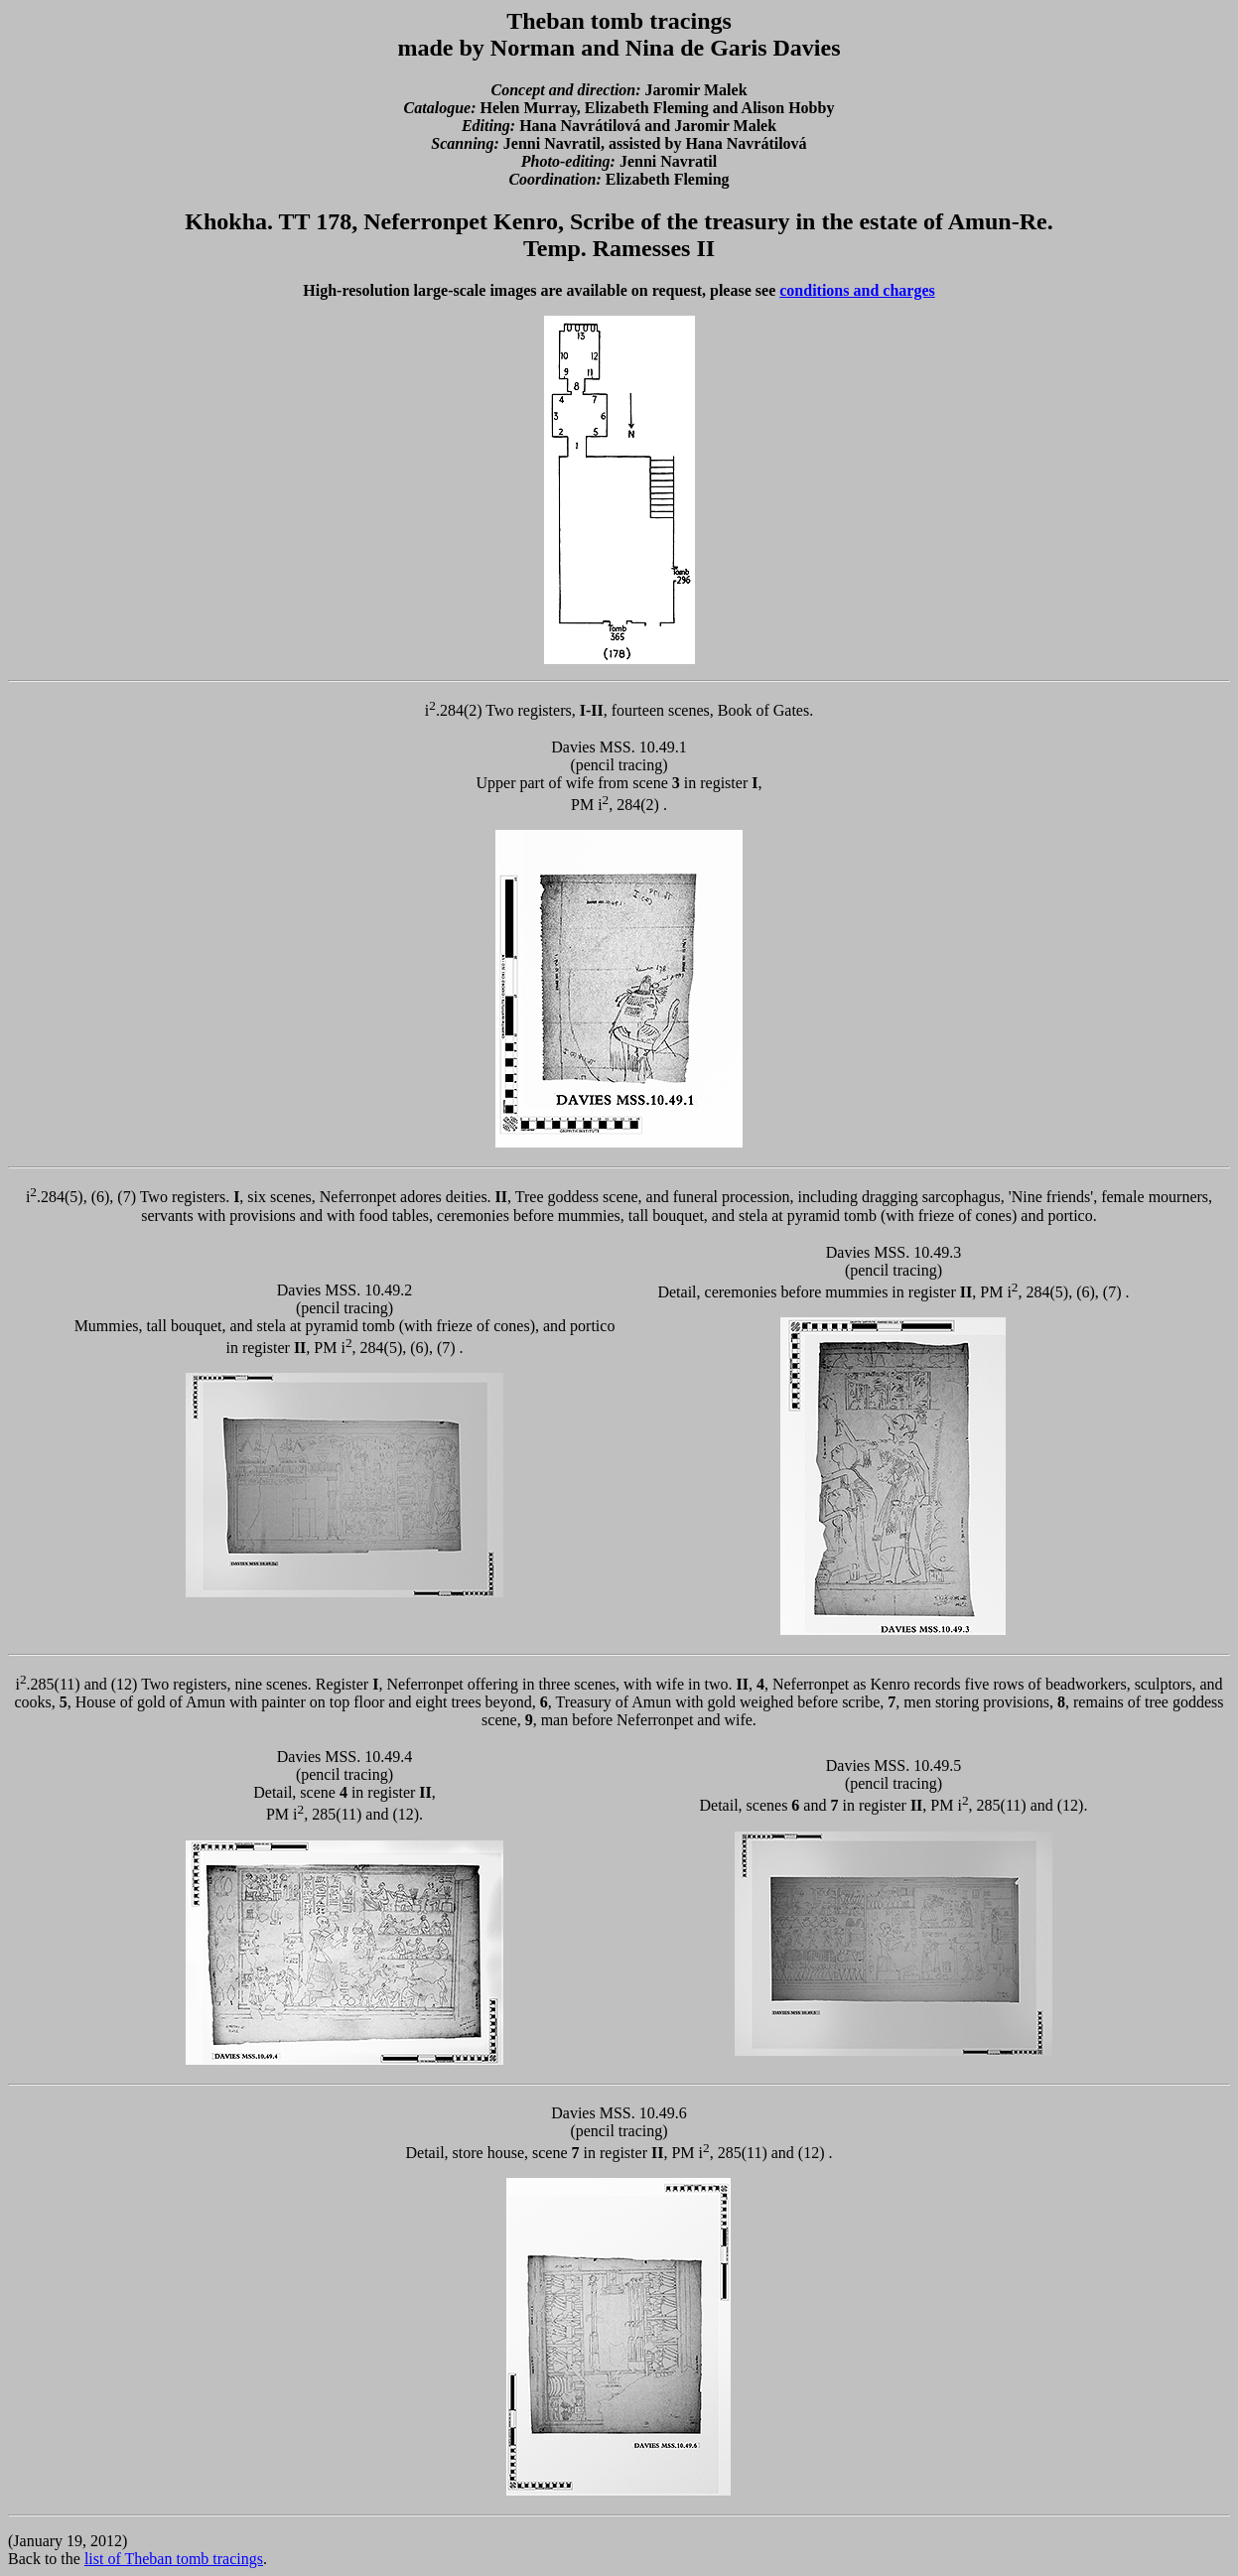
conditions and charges (856, 290)
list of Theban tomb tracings (173, 2558)
